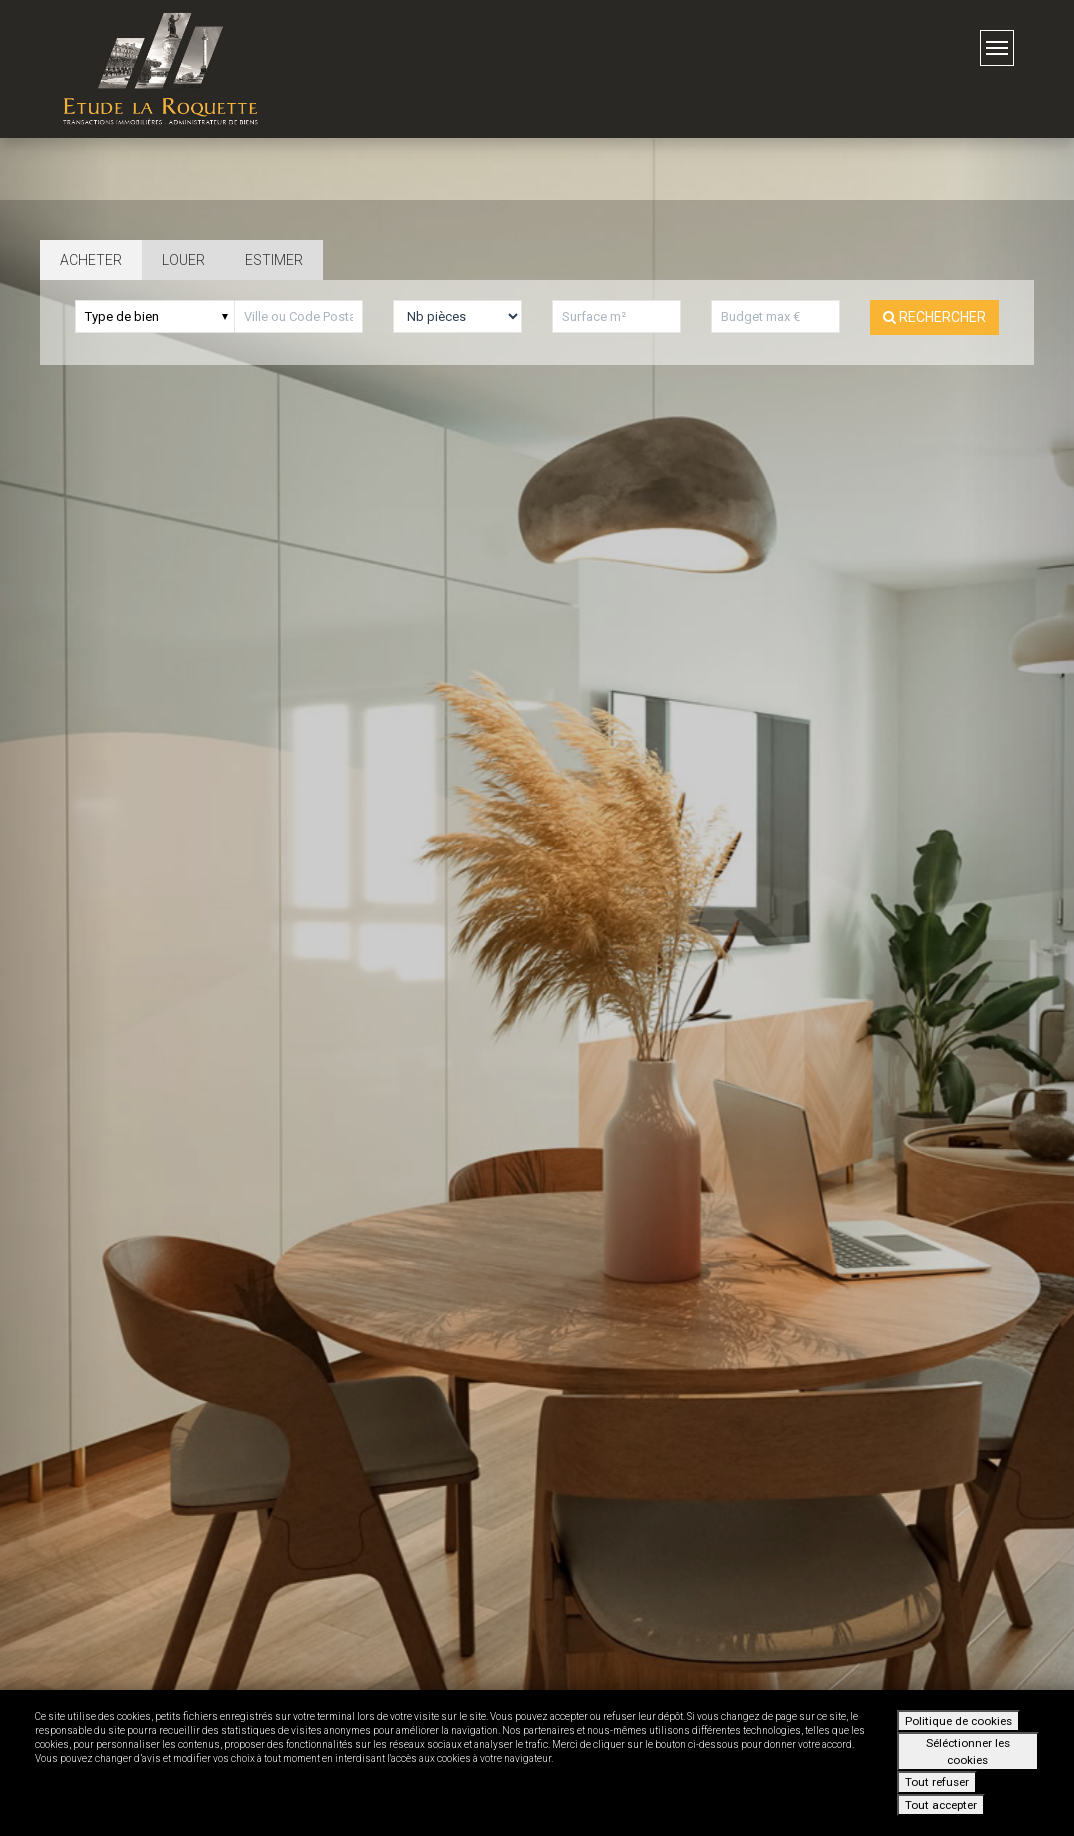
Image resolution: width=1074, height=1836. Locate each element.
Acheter (91, 260)
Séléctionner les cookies (968, 1751)
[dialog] (537, 1763)
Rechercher (934, 317)
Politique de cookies (958, 1721)
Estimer (274, 260)
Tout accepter (941, 1805)
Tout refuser (937, 1782)
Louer (183, 260)
